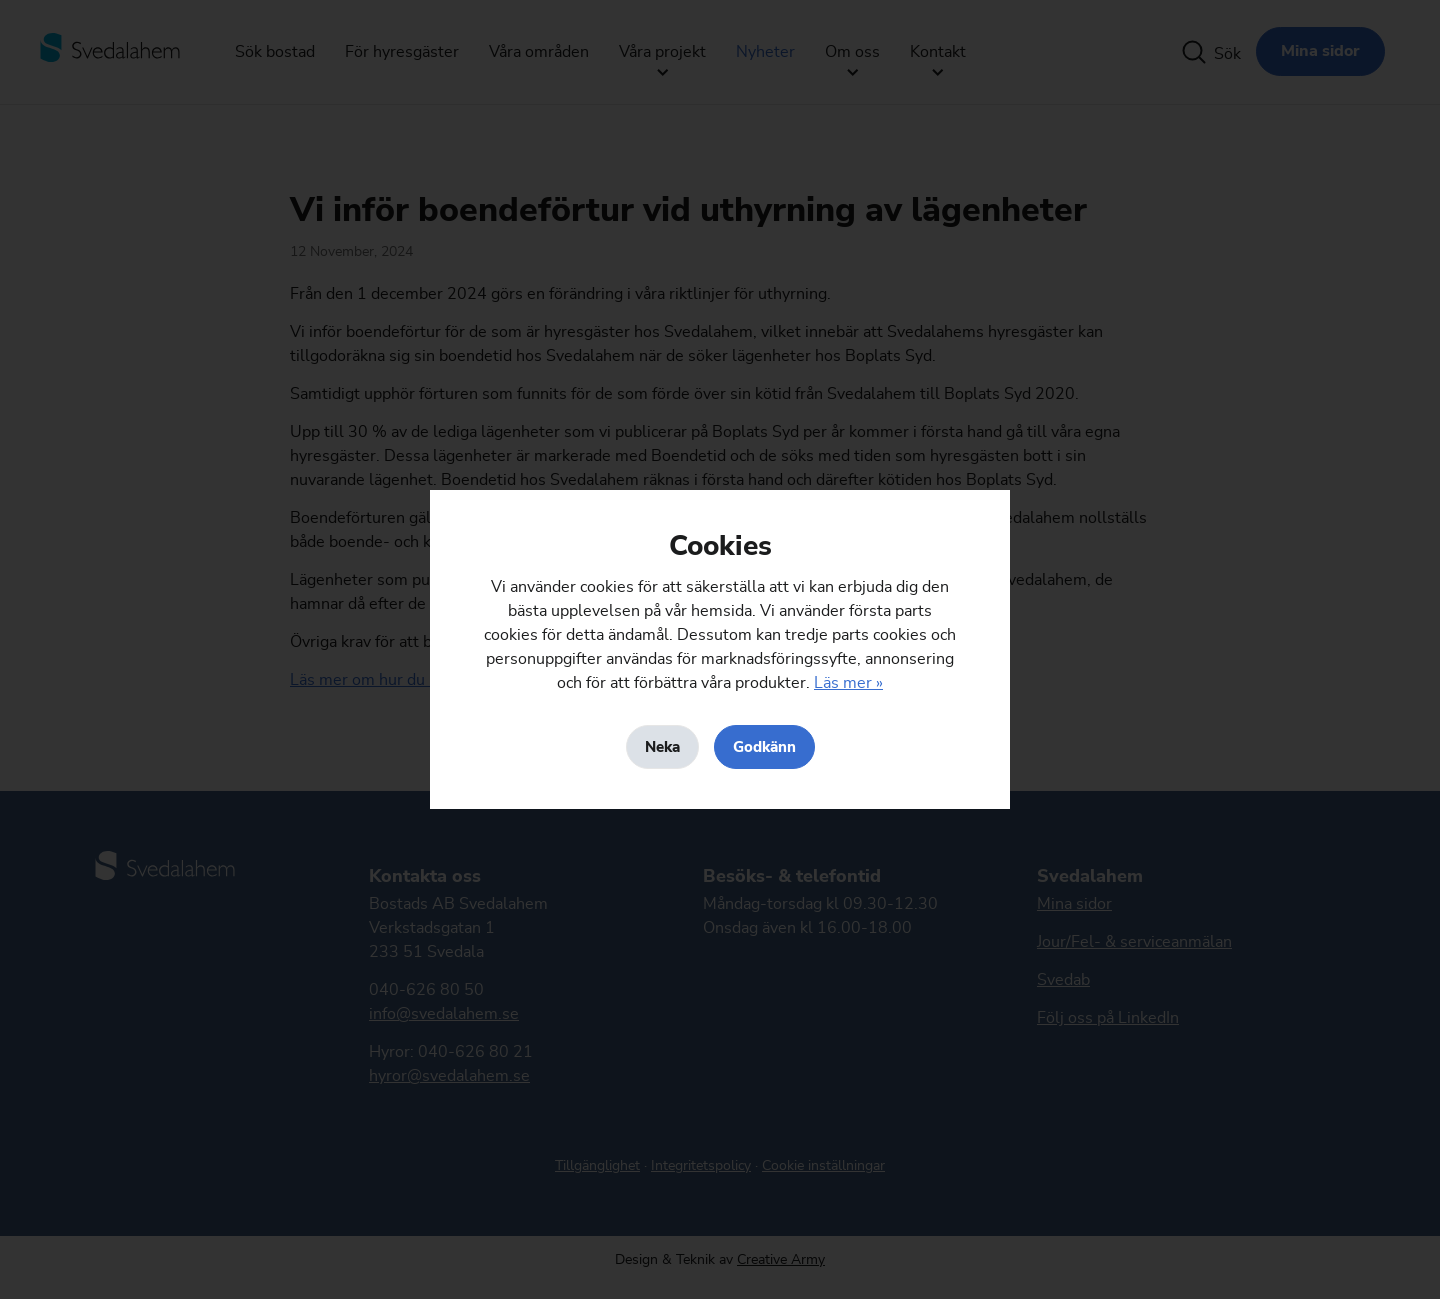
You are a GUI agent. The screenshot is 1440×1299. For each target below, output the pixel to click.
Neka (662, 747)
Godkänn (764, 747)
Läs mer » (848, 683)
